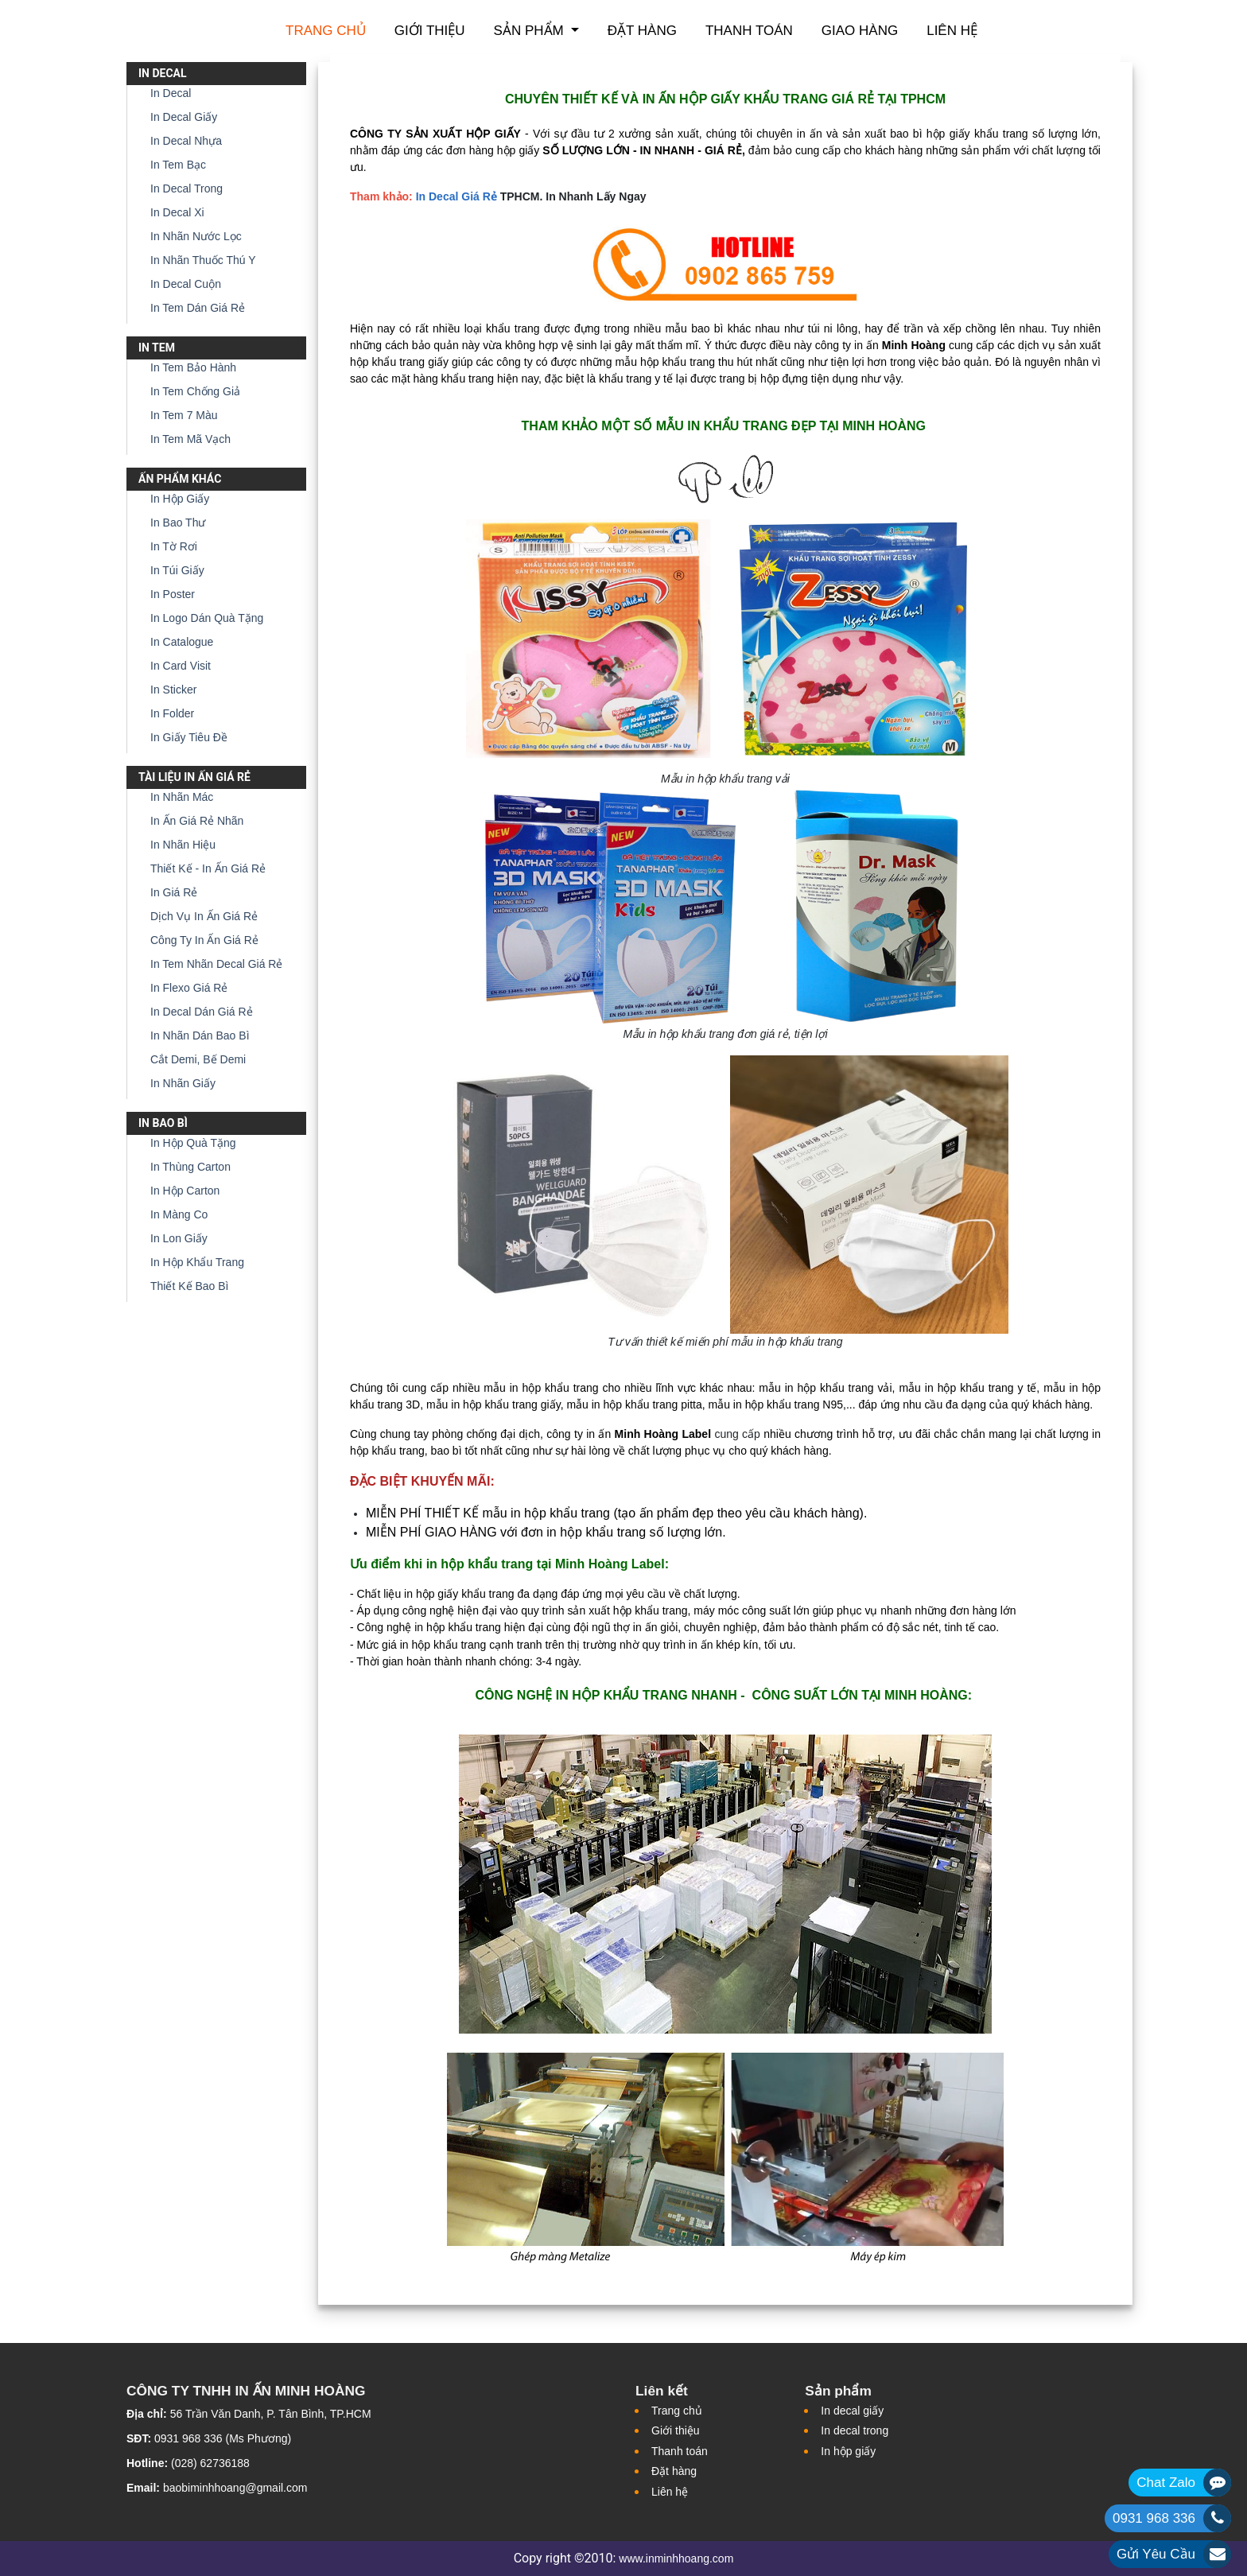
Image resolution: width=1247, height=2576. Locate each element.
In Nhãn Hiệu (183, 844)
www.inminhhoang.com (676, 2558)
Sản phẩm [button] (531, 30)
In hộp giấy (848, 2451)
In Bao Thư (177, 522)
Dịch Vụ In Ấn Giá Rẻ (204, 916)
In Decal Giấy (183, 117)
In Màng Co (179, 1214)
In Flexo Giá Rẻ (188, 987)
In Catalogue (181, 641)
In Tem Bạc (178, 164)
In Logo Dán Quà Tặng (206, 618)
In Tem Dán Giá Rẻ (197, 307)
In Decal (170, 93)
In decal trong (854, 2430)
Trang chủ (326, 30)
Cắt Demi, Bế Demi (198, 1059)
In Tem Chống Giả (195, 391)
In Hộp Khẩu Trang (197, 1262)
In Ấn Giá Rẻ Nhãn (196, 820)
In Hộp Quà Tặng (193, 1142)
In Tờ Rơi (173, 546)
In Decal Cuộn (185, 284)
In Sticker (173, 689)
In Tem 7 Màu (184, 415)
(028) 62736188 (210, 2463)
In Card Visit (180, 665)
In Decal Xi (177, 212)
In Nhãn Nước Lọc (196, 236)
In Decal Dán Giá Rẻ (201, 1011)
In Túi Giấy (177, 570)
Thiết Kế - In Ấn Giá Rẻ (208, 868)
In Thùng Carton (190, 1166)
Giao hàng (860, 30)
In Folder (172, 713)
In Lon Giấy (179, 1238)
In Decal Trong (186, 188)
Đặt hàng (642, 30)
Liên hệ (952, 30)
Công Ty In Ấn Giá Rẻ (204, 940)
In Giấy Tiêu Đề (188, 737)
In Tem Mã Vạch (190, 439)
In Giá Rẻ (173, 892)
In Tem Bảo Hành (193, 367)
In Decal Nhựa (186, 140)
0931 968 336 (1154, 2518)
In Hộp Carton (184, 1190)
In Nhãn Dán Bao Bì (200, 1035)
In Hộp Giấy (179, 498)
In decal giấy (852, 2410)
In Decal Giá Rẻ (456, 196)
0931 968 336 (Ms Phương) (222, 2438)
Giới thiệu (429, 30)
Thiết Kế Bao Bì (189, 1286)
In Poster (172, 594)
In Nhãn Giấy (183, 1083)
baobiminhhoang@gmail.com (235, 2487)
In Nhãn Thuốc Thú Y (203, 260)
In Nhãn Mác (181, 797)
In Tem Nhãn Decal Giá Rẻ (216, 964)
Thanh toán (749, 30)
